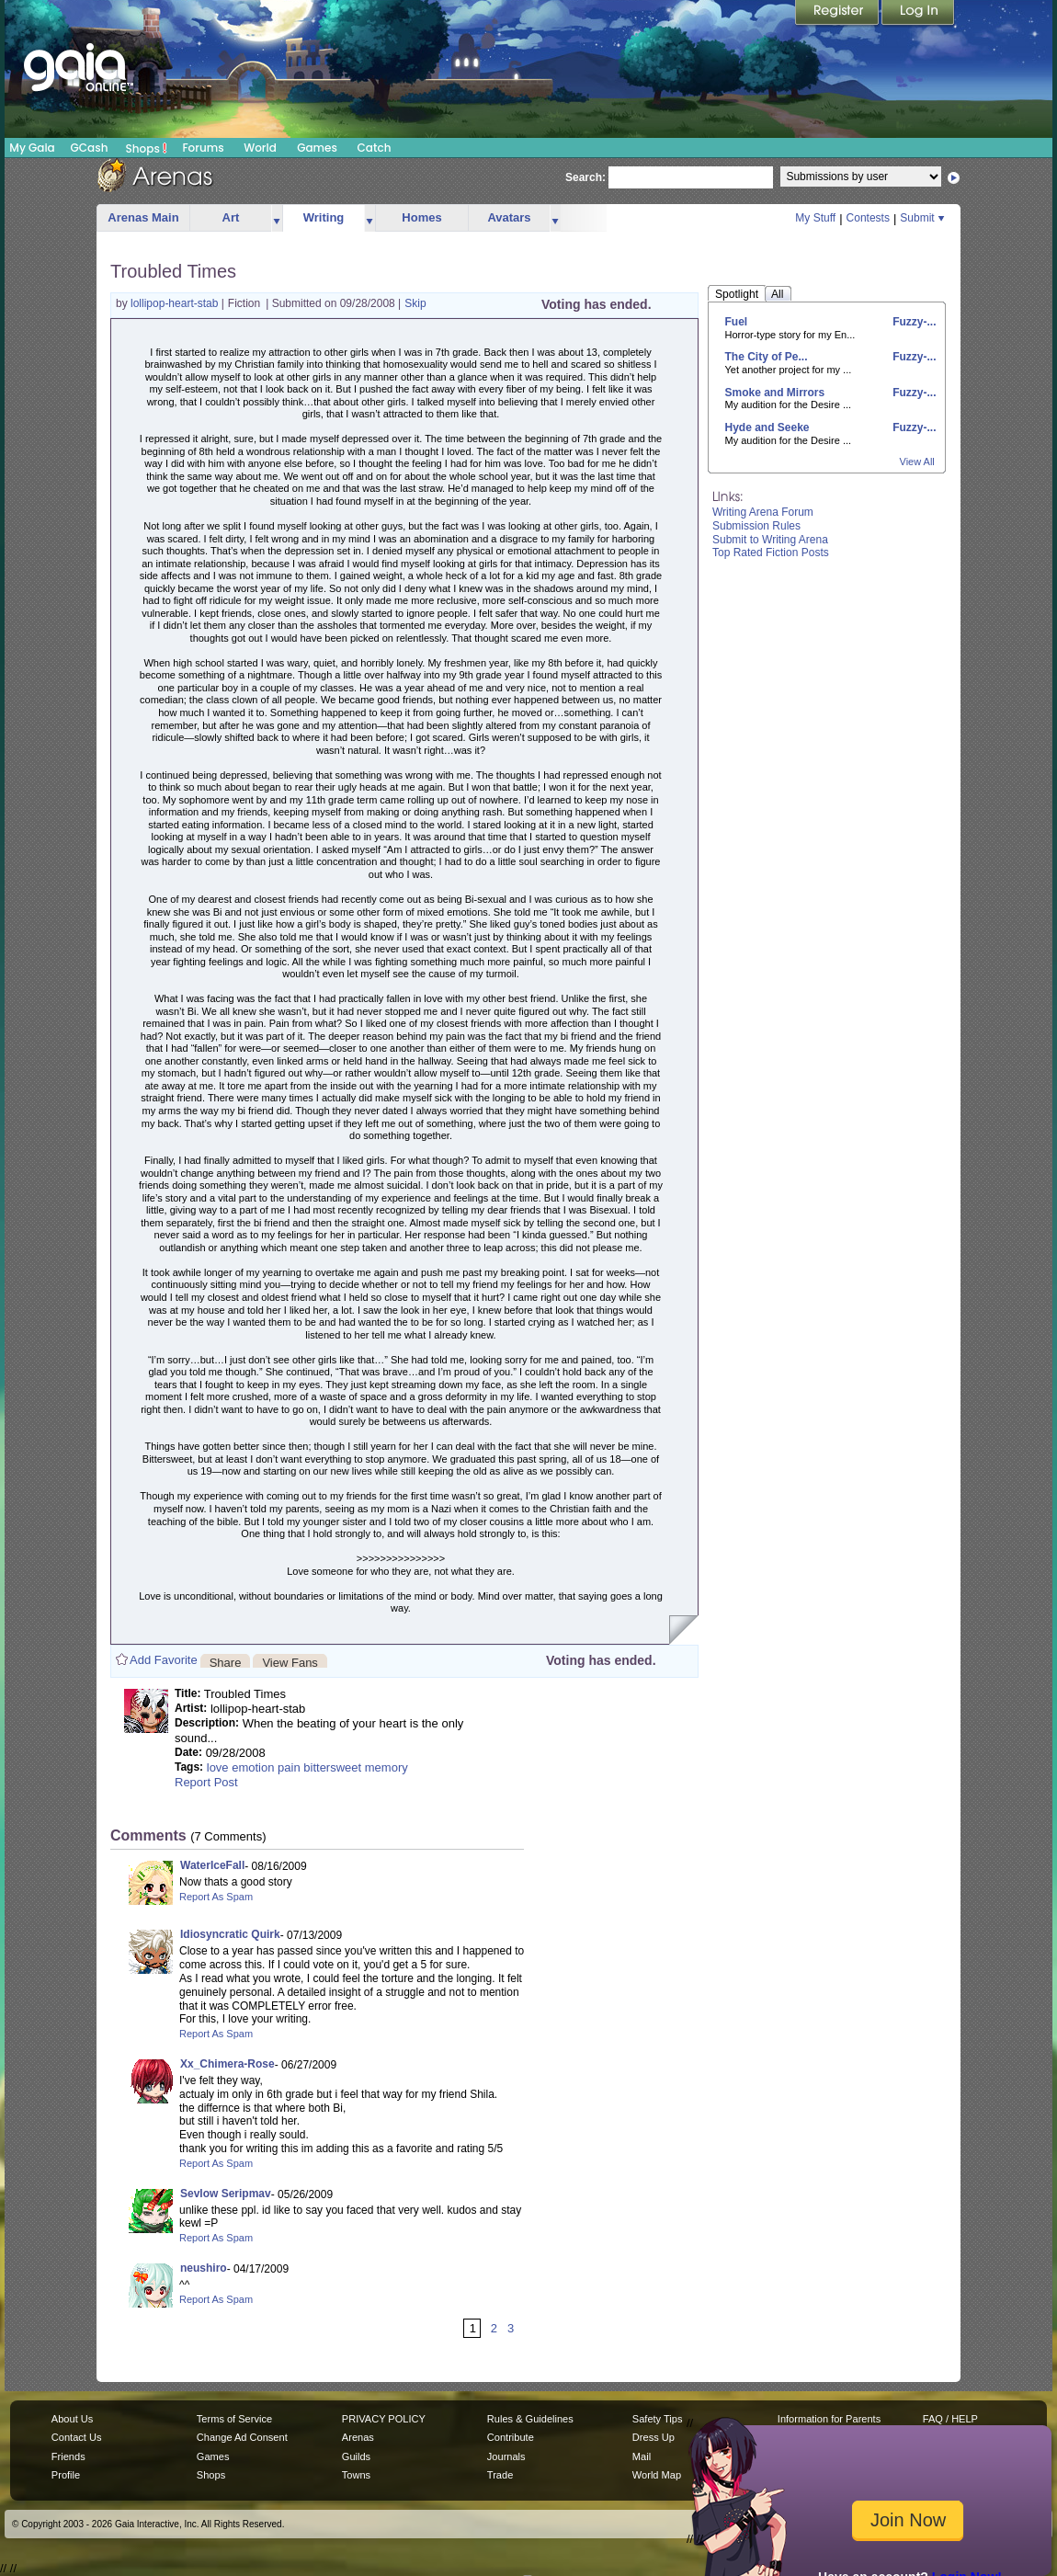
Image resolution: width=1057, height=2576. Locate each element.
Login (918, 14)
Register (838, 14)
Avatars (508, 217)
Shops (146, 148)
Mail (641, 2456)
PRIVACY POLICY (384, 2418)
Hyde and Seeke (767, 427)
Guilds (356, 2456)
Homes (421, 217)
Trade (500, 2474)
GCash (89, 147)
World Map (656, 2474)
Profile (65, 2474)
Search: (585, 177)
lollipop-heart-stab (176, 303)
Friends (68, 2456)
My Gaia (31, 147)
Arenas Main (143, 217)
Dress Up (653, 2437)
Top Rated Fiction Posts (770, 552)
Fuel (736, 321)
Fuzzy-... (913, 321)
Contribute (510, 2437)
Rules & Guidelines (530, 2418)
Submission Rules (756, 525)
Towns (356, 2474)
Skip (415, 303)
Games (317, 147)
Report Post (206, 1782)
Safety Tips (657, 2418)
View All (917, 461)
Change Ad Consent (242, 2437)
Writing (324, 217)
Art (231, 217)
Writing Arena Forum (762, 512)
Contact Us (76, 2437)
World (260, 147)
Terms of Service (234, 2418)
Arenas (358, 2437)
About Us (72, 2418)
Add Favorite (164, 1660)
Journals (506, 2456)
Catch (375, 147)
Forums (202, 147)
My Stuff (815, 217)
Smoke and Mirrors (775, 392)
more (276, 218)
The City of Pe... (766, 356)
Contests (868, 217)
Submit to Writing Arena (770, 539)
